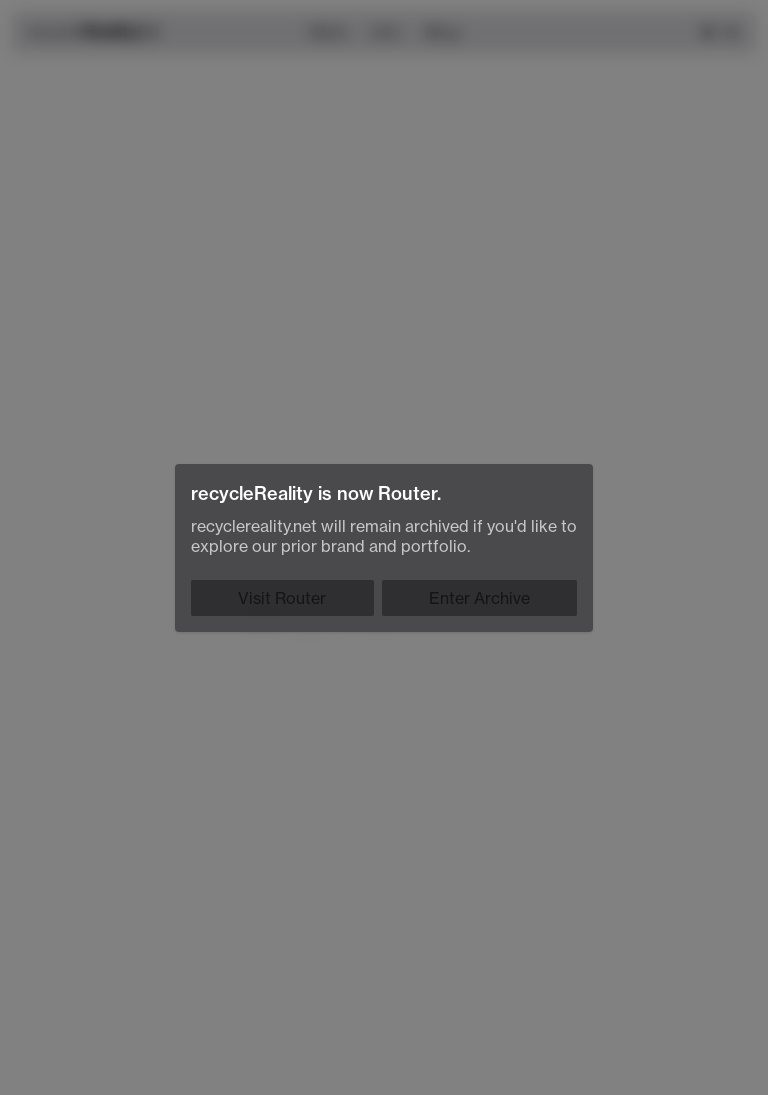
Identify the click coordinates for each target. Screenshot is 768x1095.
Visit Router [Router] (282, 598)
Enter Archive (479, 598)
